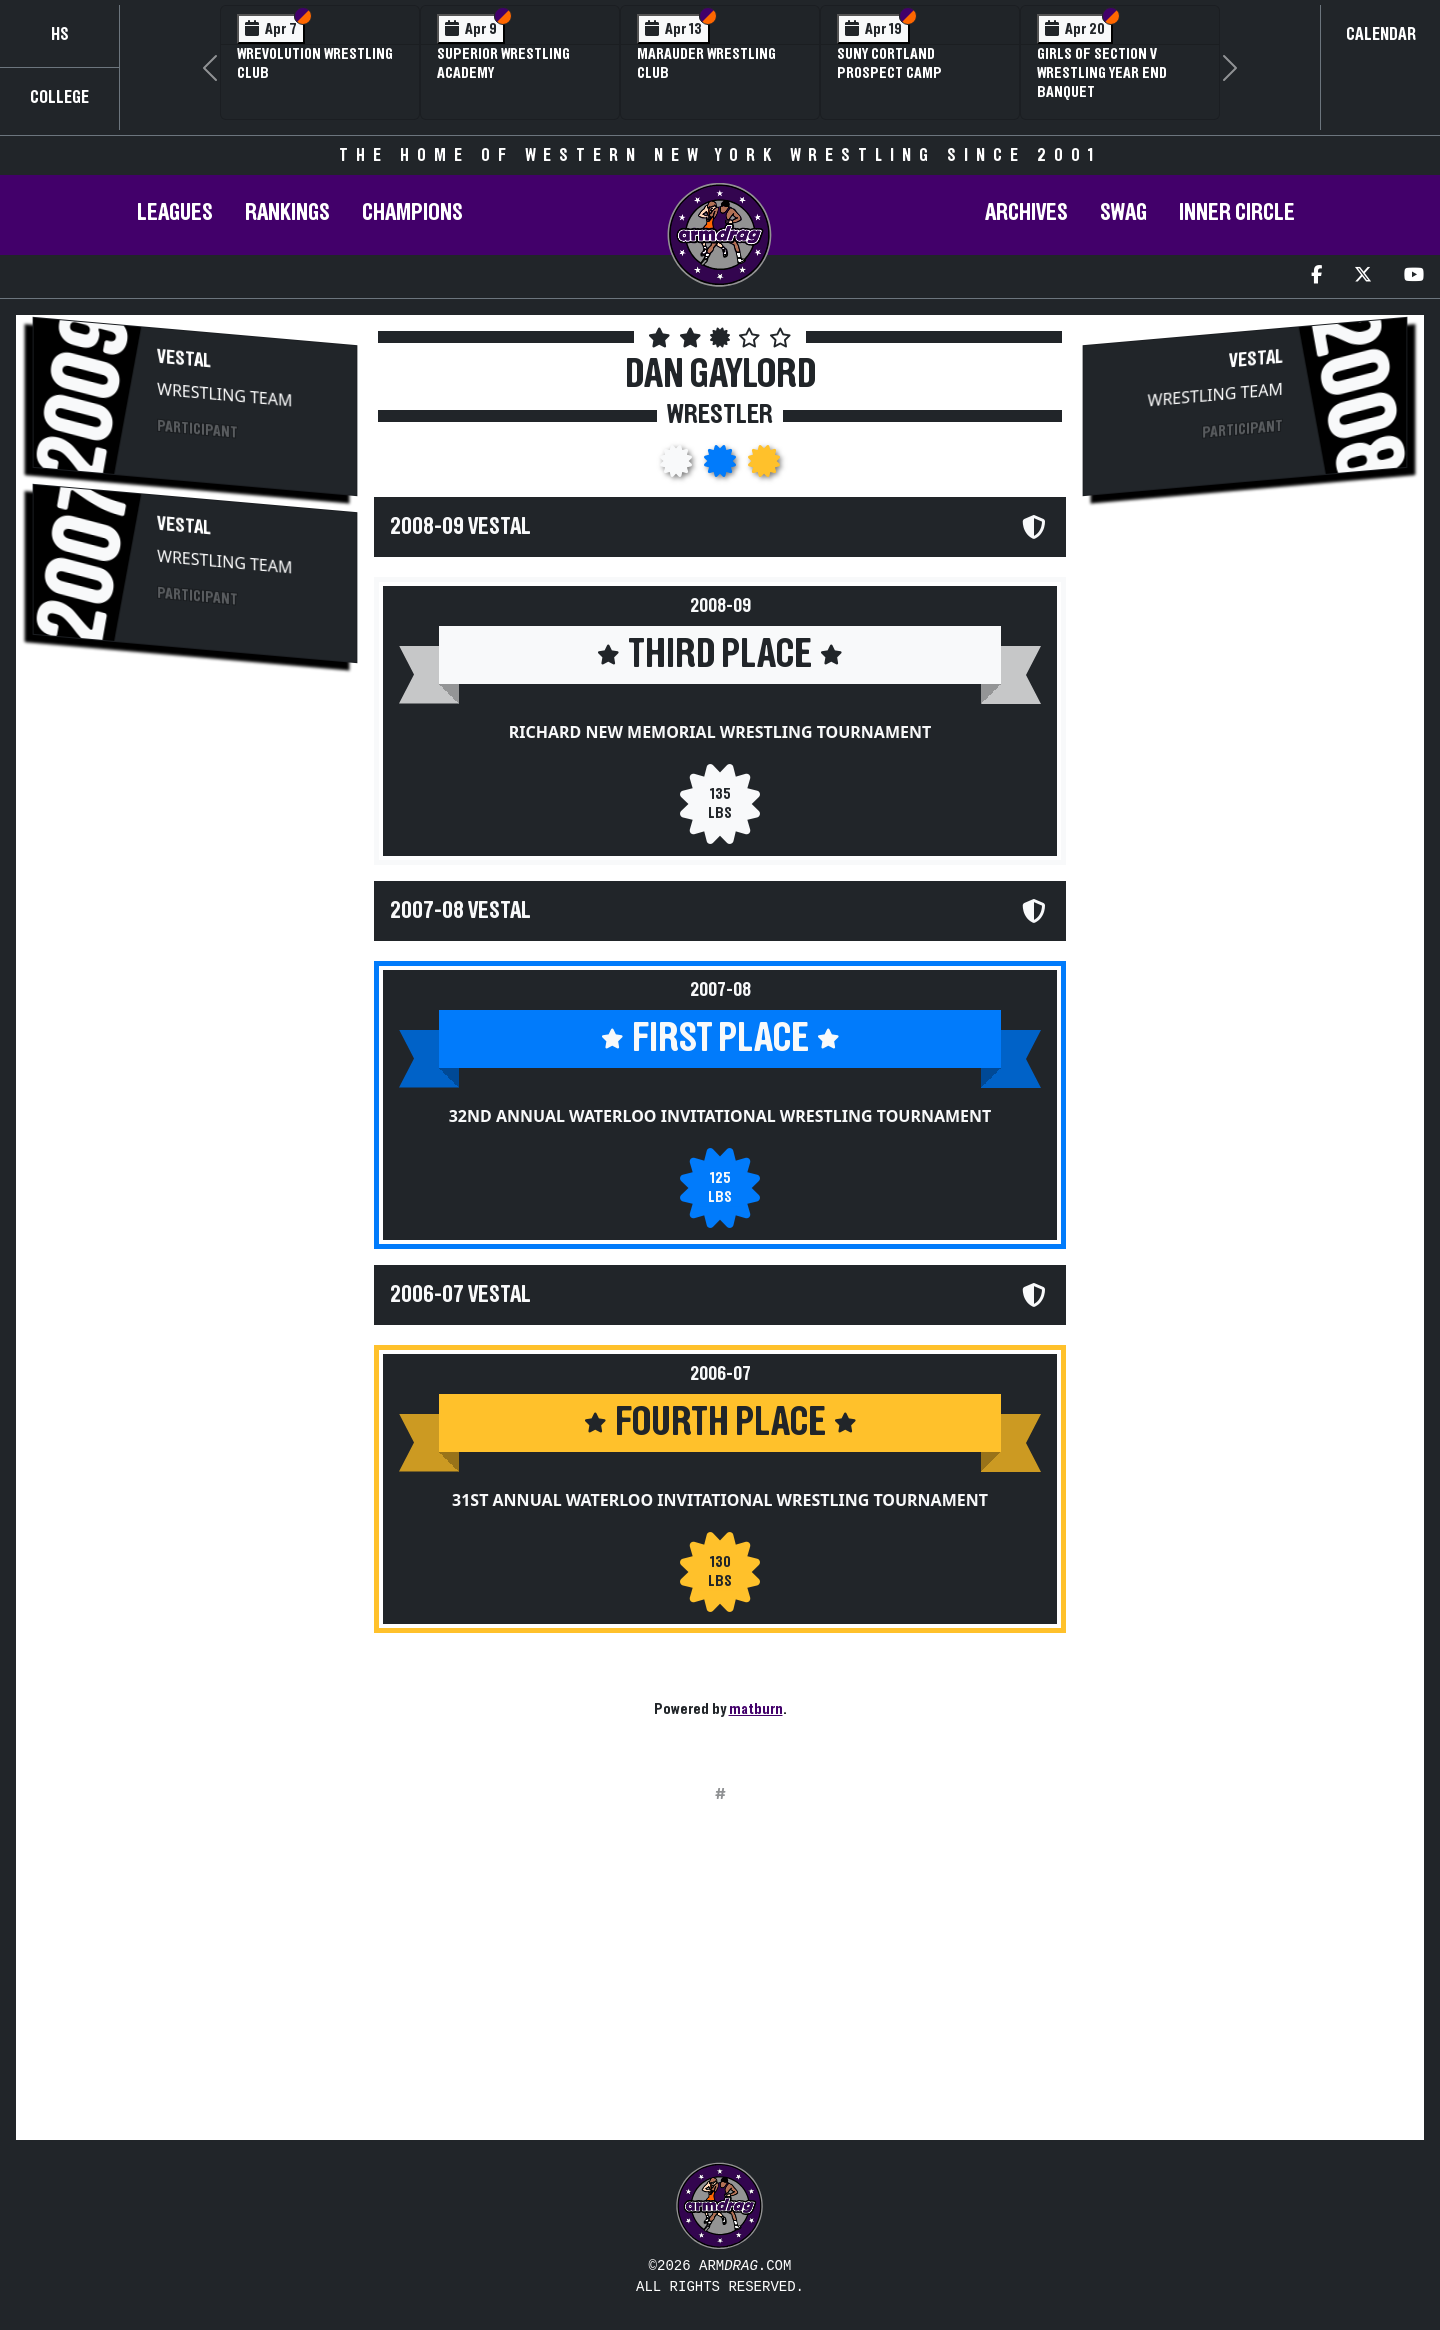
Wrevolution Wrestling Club (315, 63)
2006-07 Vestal (460, 1295)
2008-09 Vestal (460, 527)
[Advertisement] (195, 838)
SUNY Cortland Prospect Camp (889, 63)
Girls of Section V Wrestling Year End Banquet (1102, 73)
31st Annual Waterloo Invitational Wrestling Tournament (720, 1500)
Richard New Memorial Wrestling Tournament (720, 732)
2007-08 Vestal (460, 911)
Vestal (184, 359)
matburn (756, 1709)
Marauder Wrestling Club (706, 63)
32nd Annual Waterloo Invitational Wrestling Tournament (720, 1116)
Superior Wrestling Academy (503, 63)
